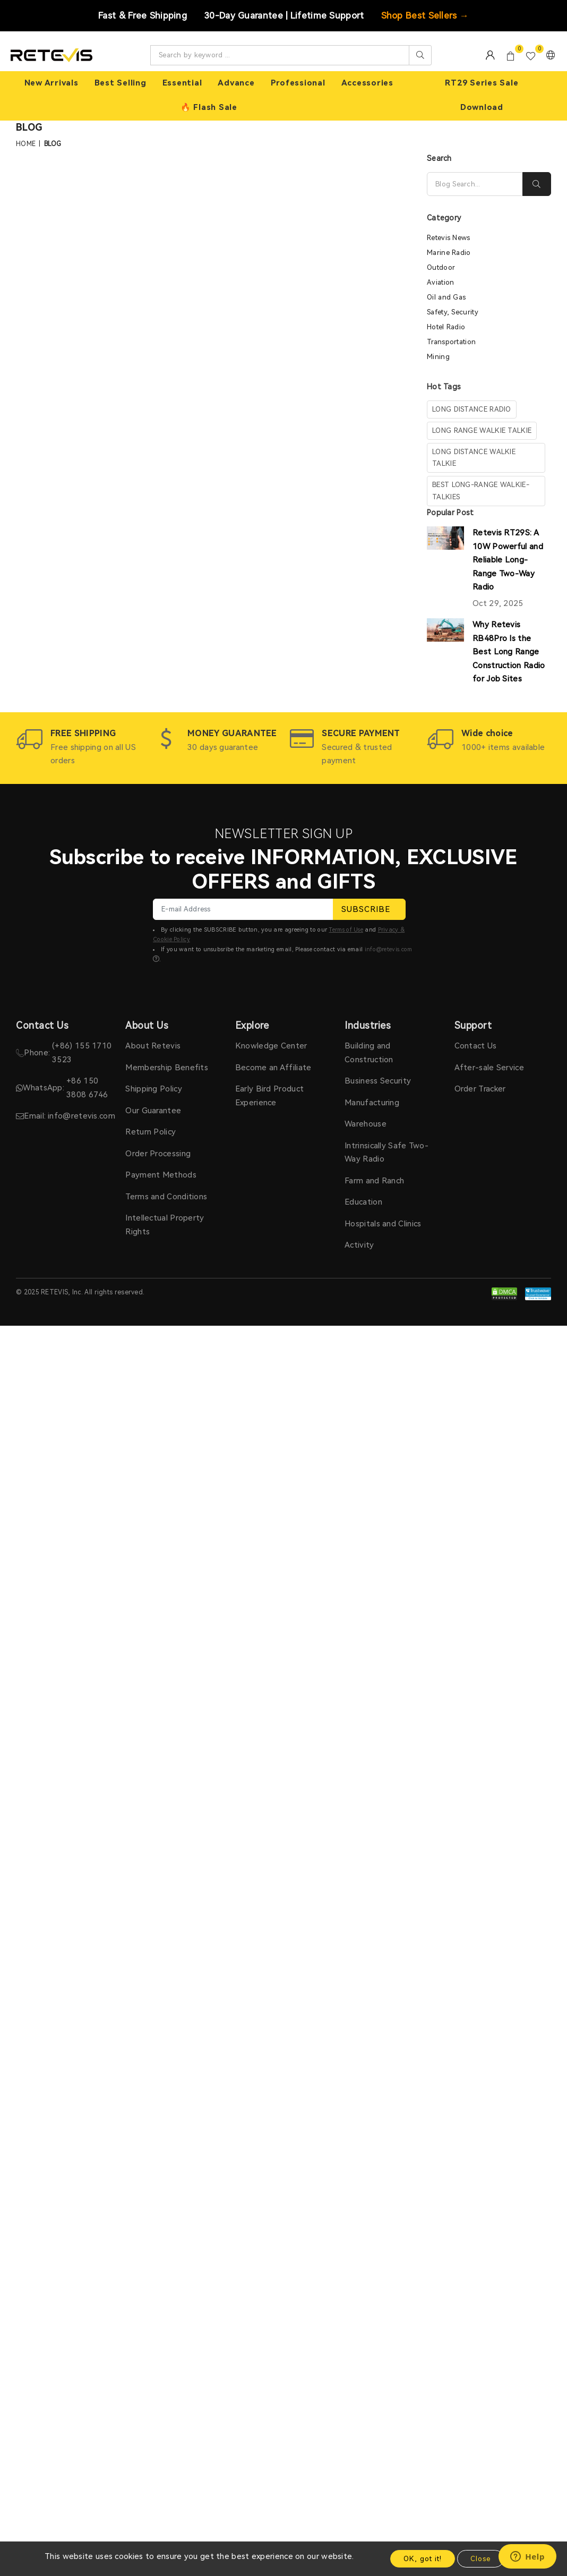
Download (481, 107)
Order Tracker (480, 1089)
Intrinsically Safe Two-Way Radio (386, 1152)
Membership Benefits (166, 1067)
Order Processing (158, 1153)
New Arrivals (51, 83)
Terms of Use (346, 929)
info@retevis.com (389, 949)
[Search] (475, 184)
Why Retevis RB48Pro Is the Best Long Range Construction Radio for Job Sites (508, 652)
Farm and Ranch (374, 1180)
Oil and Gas (446, 297)
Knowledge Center (271, 1046)
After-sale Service (489, 1067)
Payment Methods (160, 1175)
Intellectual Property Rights (164, 1224)
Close (480, 2559)
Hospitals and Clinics (383, 1224)
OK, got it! (422, 2559)
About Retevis (153, 1046)
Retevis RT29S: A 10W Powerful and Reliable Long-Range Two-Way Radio (507, 560)
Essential (182, 83)
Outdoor (441, 267)
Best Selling (120, 83)
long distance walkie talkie (474, 457)
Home (26, 144)
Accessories (367, 83)
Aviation (440, 282)
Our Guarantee (153, 1110)
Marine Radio (449, 253)
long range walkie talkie (481, 430)
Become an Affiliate (273, 1067)
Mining (438, 357)
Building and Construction (369, 1052)
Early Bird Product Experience (269, 1095)
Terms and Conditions (166, 1196)
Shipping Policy (153, 1089)
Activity (359, 1245)
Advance (236, 83)
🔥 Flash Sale (209, 107)
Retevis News (448, 238)
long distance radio (471, 409)
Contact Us (475, 1046)
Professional (298, 83)
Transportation (451, 342)
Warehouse (365, 1124)
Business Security (378, 1081)
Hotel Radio (446, 327)
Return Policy (150, 1132)
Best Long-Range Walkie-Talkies (480, 490)
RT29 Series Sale (481, 83)
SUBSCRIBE (369, 909)
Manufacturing (372, 1102)
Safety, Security (452, 312)
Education (363, 1202)
